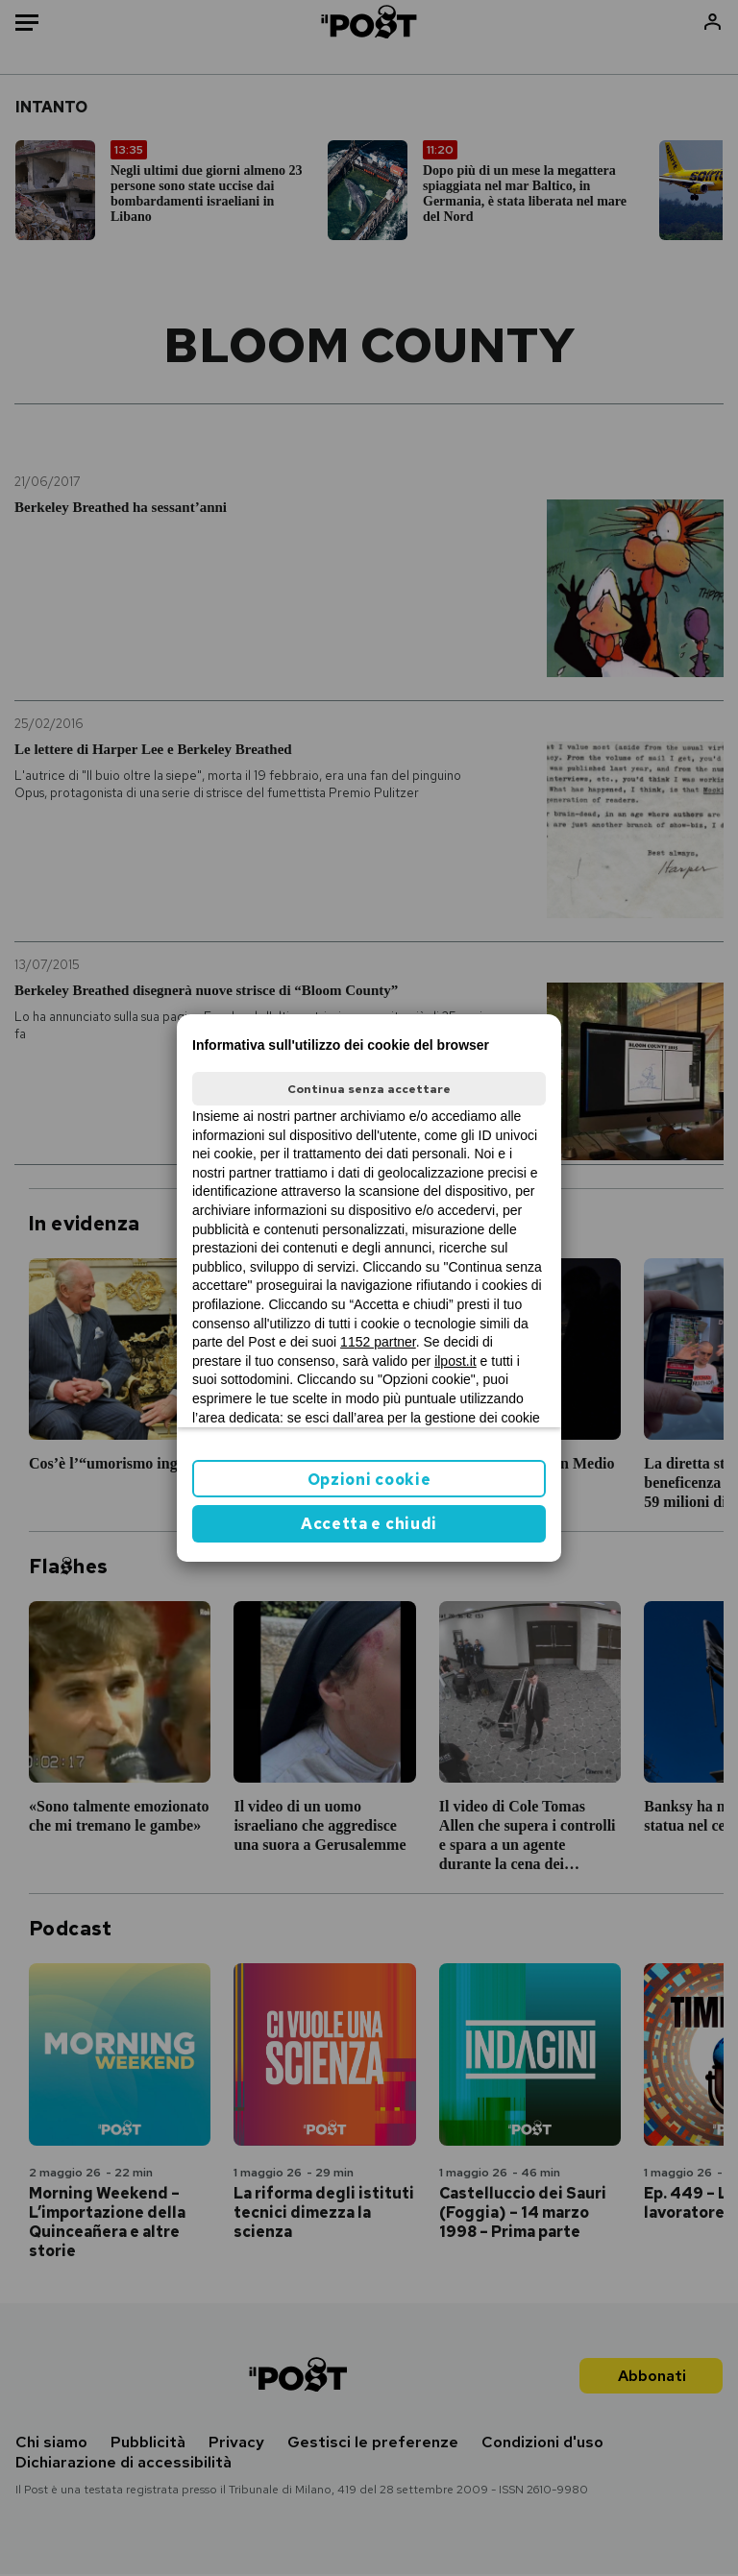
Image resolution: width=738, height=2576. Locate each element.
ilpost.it (455, 1361)
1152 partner (378, 1341)
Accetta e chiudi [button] (369, 1524)
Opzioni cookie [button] (369, 1480)
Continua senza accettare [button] (369, 1089)
